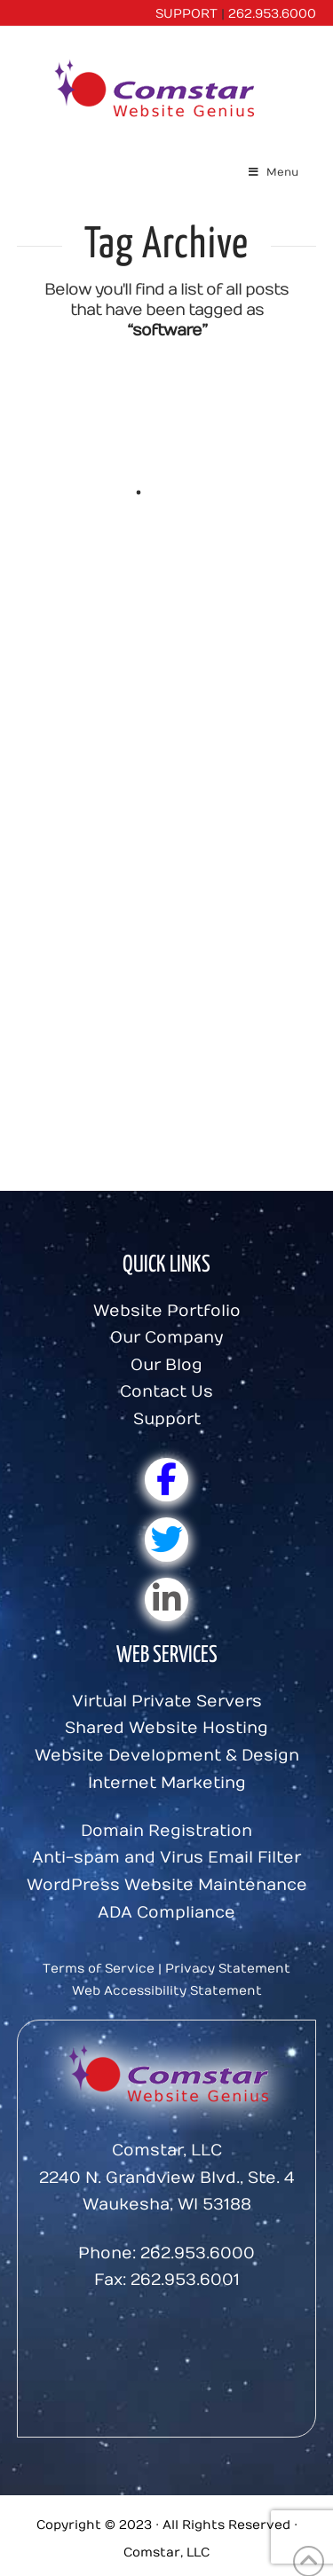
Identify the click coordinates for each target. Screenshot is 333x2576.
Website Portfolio (167, 1311)
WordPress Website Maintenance (167, 1885)
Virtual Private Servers (167, 1701)
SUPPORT (186, 13)
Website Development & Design (167, 1755)
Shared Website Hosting (166, 1728)
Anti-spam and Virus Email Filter (166, 1857)
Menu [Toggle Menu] (272, 172)
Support (167, 1419)
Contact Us (166, 1392)
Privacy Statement (227, 1968)
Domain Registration (166, 1831)
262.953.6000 (272, 13)
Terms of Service (99, 1968)
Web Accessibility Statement (167, 1990)
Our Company (166, 1337)
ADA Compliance (166, 1912)
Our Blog (166, 1365)
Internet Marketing (167, 1783)
